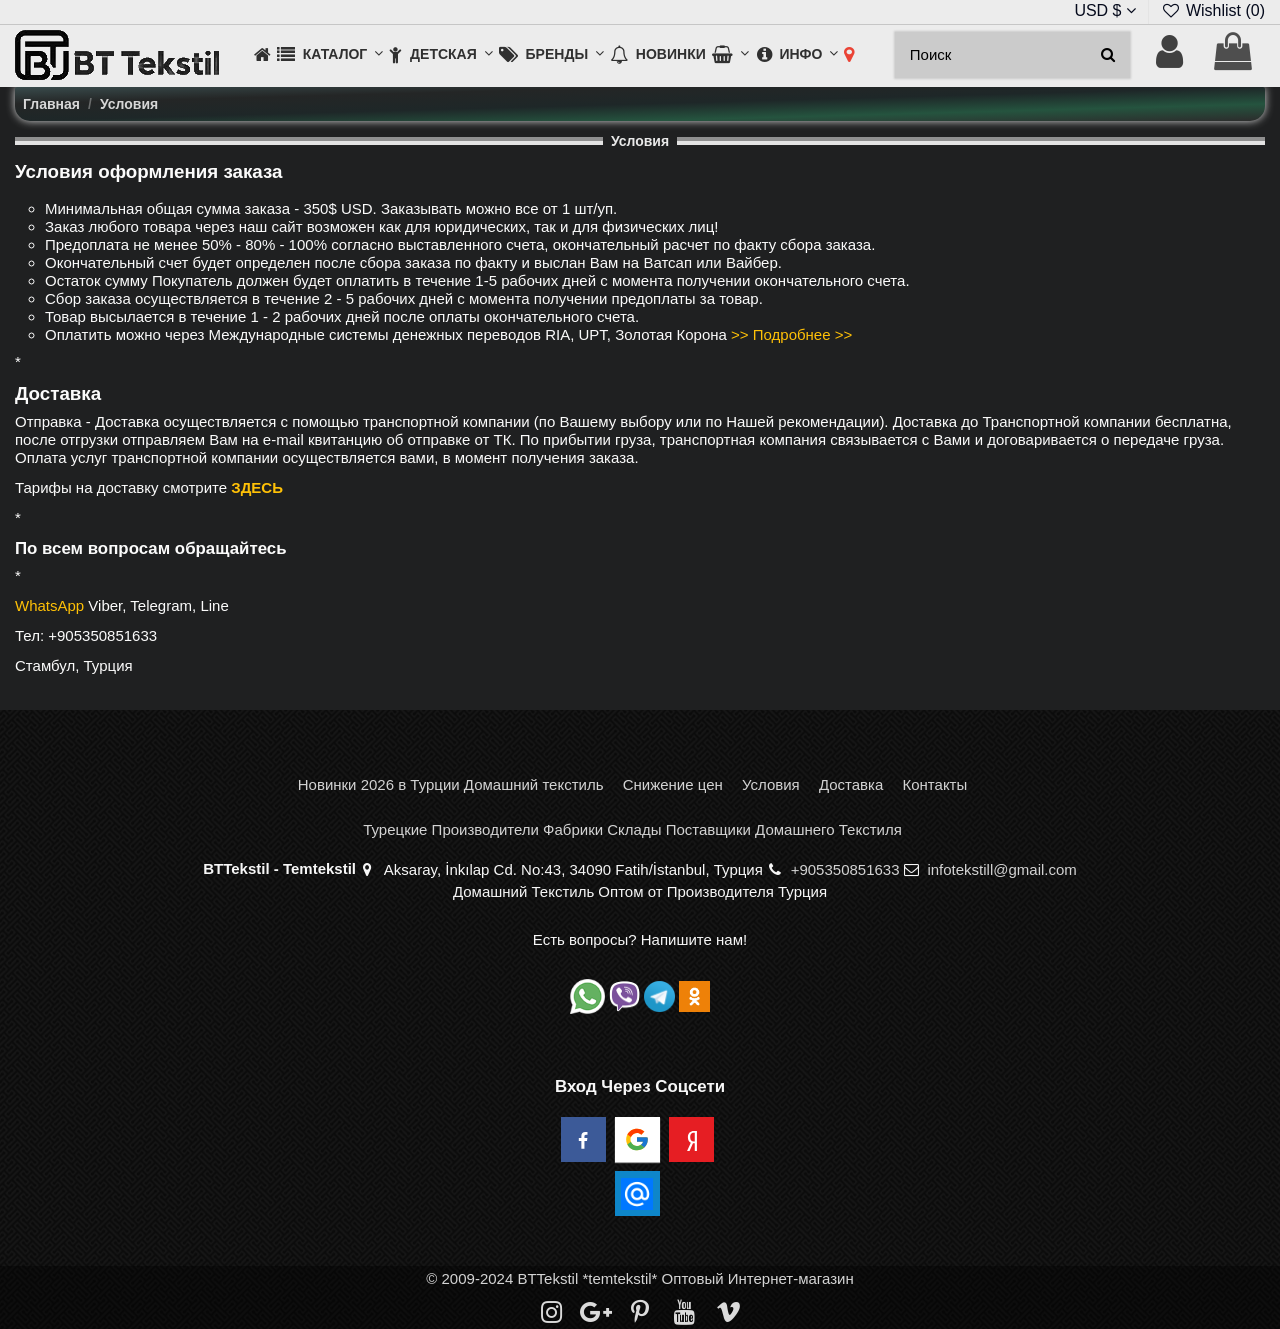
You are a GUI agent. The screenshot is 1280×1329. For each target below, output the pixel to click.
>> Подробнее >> (791, 334)
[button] (330, 55)
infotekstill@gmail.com (1001, 869)
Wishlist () (1213, 10)
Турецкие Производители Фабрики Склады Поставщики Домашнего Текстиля (632, 829)
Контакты (934, 784)
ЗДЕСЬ (257, 487)
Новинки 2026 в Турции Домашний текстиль (451, 784)
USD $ (1105, 10)
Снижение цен (673, 784)
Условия (771, 784)
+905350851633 (845, 869)
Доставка (851, 784)
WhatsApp (49, 605)
